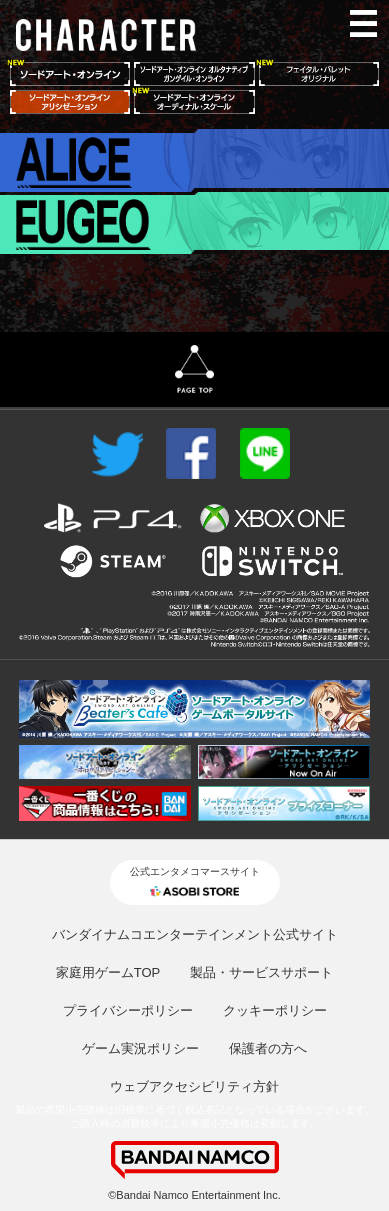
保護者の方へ (268, 1048)
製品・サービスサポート (261, 972)
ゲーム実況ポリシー (140, 1048)
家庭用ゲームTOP (108, 972)
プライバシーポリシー (128, 1010)
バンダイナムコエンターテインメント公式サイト (195, 934)
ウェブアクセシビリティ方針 (194, 1086)
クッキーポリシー (275, 1010)
